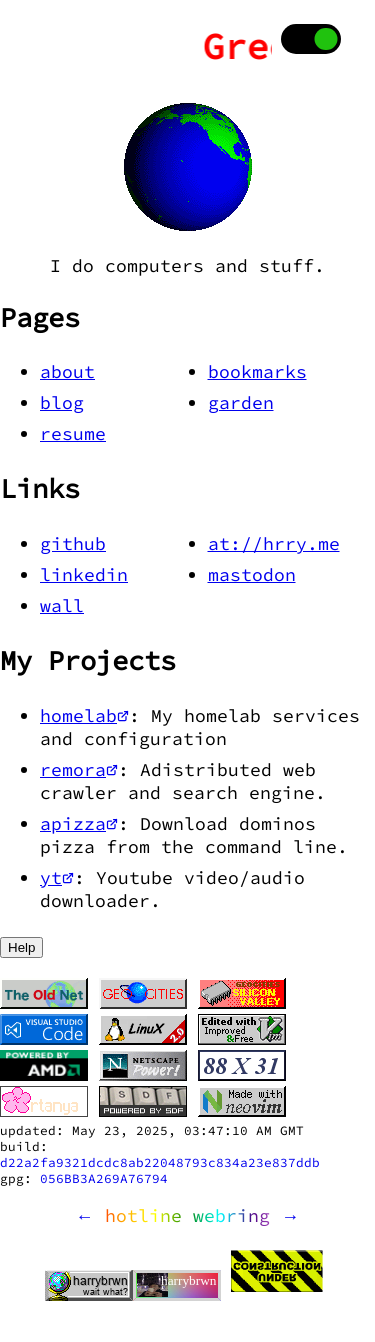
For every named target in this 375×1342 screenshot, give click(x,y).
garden (241, 402)
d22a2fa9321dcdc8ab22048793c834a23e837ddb (160, 1162)
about (67, 371)
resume (73, 433)
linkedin (84, 574)
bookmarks (257, 371)
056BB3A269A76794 (104, 1178)
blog (62, 402)
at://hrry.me (274, 543)
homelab (84, 715)
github (73, 543)
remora (79, 769)
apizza (79, 823)
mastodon (252, 574)
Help (21, 947)
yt (57, 877)
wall (62, 605)
